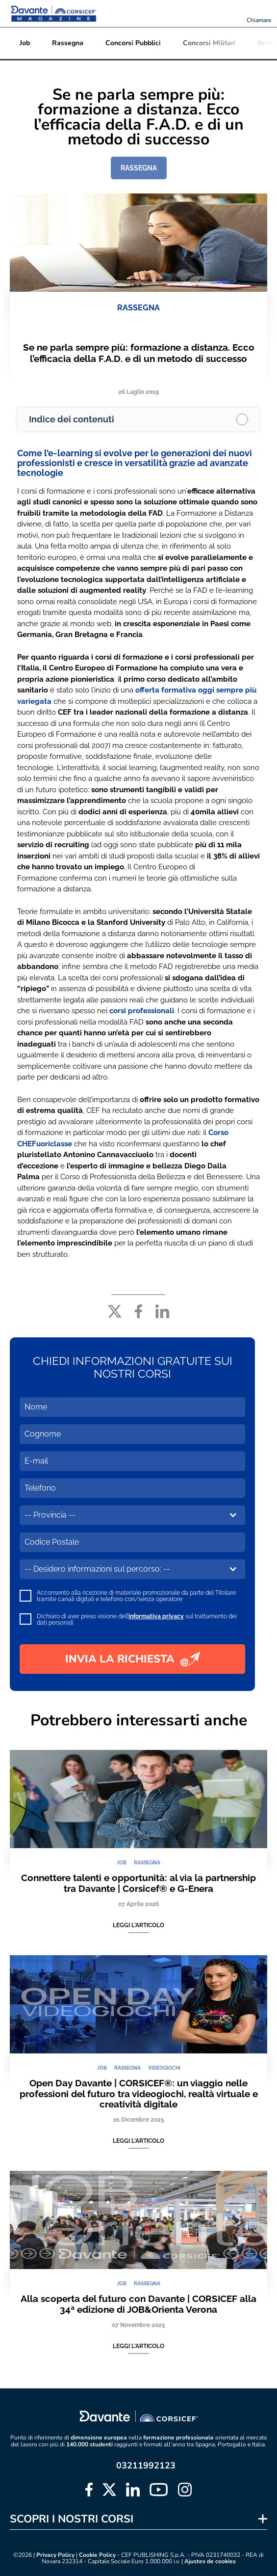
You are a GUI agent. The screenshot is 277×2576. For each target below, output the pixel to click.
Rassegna (67, 43)
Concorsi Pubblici (133, 43)
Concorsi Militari (209, 43)
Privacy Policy (55, 2555)
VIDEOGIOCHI (164, 2068)
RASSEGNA (139, 168)
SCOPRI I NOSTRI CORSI (71, 2519)
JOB (121, 1862)
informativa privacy (156, 1616)
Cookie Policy (97, 2555)
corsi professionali (141, 1010)
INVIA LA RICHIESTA (132, 1659)
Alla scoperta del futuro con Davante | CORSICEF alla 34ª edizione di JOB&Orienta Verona (138, 2303)
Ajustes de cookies (210, 2561)
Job (25, 43)
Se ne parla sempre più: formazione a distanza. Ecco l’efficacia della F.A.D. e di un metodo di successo (138, 353)
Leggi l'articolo (138, 1925)
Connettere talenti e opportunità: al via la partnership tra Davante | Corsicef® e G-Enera (138, 1882)
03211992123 (146, 2465)
